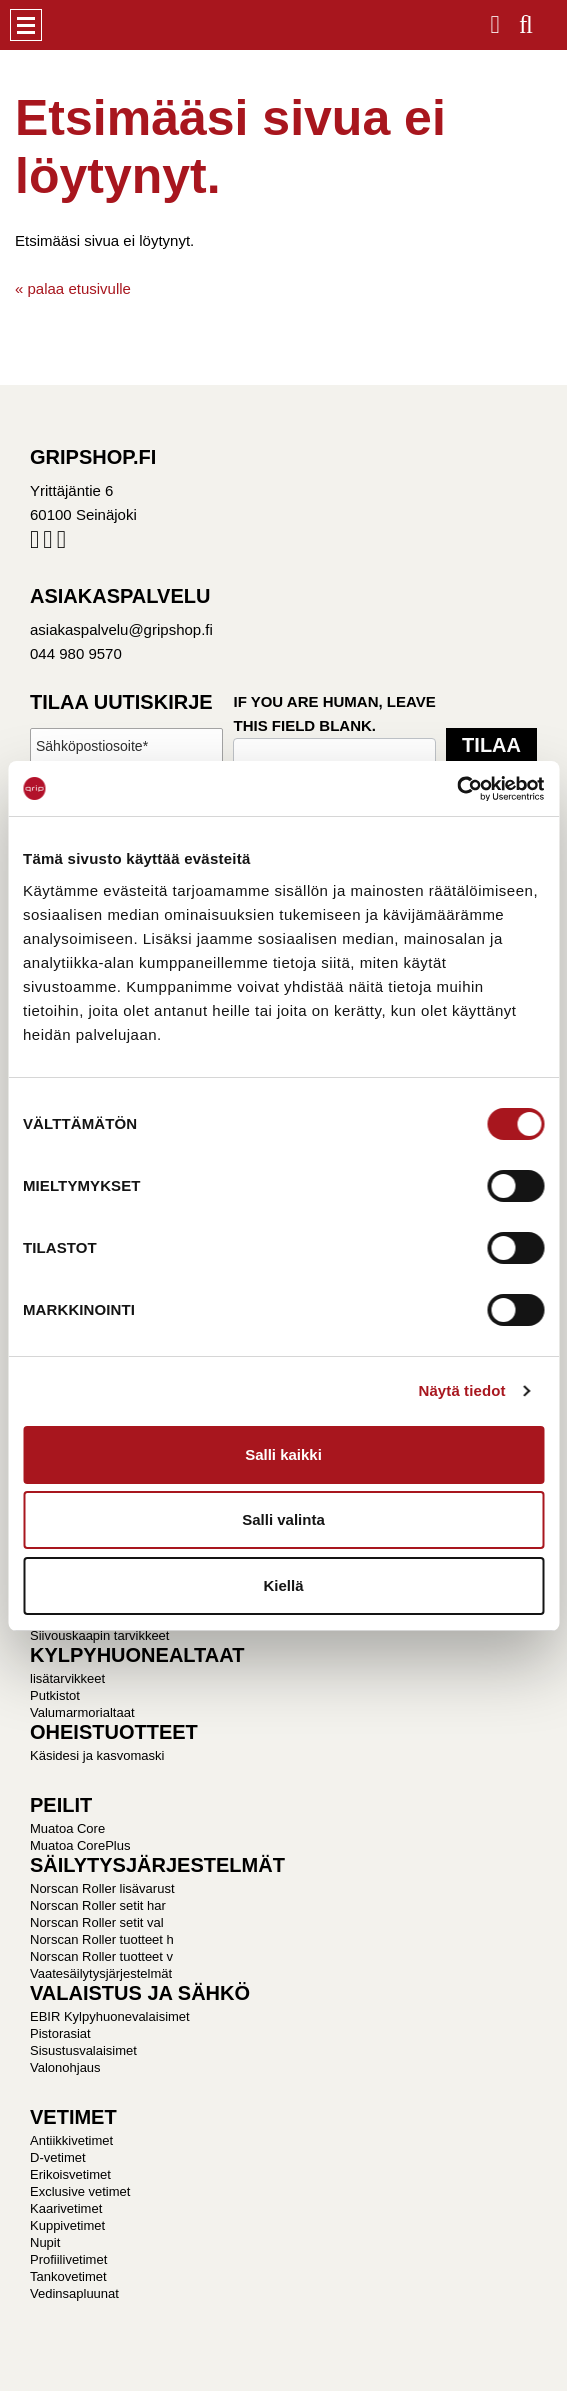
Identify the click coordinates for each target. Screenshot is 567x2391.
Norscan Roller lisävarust (102, 1888)
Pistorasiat (60, 2033)
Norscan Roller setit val (97, 1922)
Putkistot (55, 1695)
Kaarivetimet (66, 2208)
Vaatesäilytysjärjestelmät (101, 1973)
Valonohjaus (65, 2067)
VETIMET (73, 2117)
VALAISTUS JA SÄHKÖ (140, 1993)
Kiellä (283, 1585)
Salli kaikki (283, 1454)
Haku (526, 18)
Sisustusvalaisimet (83, 2050)
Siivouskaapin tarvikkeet (99, 1635)
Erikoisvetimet (70, 2174)
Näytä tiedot (462, 1390)
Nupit (45, 2242)
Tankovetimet (68, 2276)
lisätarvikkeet (67, 1678)
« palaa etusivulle (73, 288)
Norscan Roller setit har (98, 1905)
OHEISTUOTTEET (114, 1732)
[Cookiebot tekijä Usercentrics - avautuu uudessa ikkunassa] (456, 789)
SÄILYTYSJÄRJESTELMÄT (157, 1865)
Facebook (34, 543)
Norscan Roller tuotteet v (101, 1956)
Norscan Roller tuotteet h (102, 1939)
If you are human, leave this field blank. (334, 713)
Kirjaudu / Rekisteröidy (495, 18)
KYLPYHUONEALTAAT (137, 1655)
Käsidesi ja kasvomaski (97, 1755)
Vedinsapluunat (74, 2293)
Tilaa (491, 745)
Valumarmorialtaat (82, 1712)
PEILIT (61, 1805)
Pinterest (61, 543)
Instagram (47, 543)
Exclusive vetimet (80, 2191)
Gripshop (77, 25)
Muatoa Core (67, 1828)
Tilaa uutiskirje (121, 702)
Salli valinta (283, 1519)
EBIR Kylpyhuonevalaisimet (110, 2016)
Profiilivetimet (68, 2259)
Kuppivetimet (67, 2225)
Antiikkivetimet (71, 2140)
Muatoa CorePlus (80, 1845)
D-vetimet (58, 2157)
